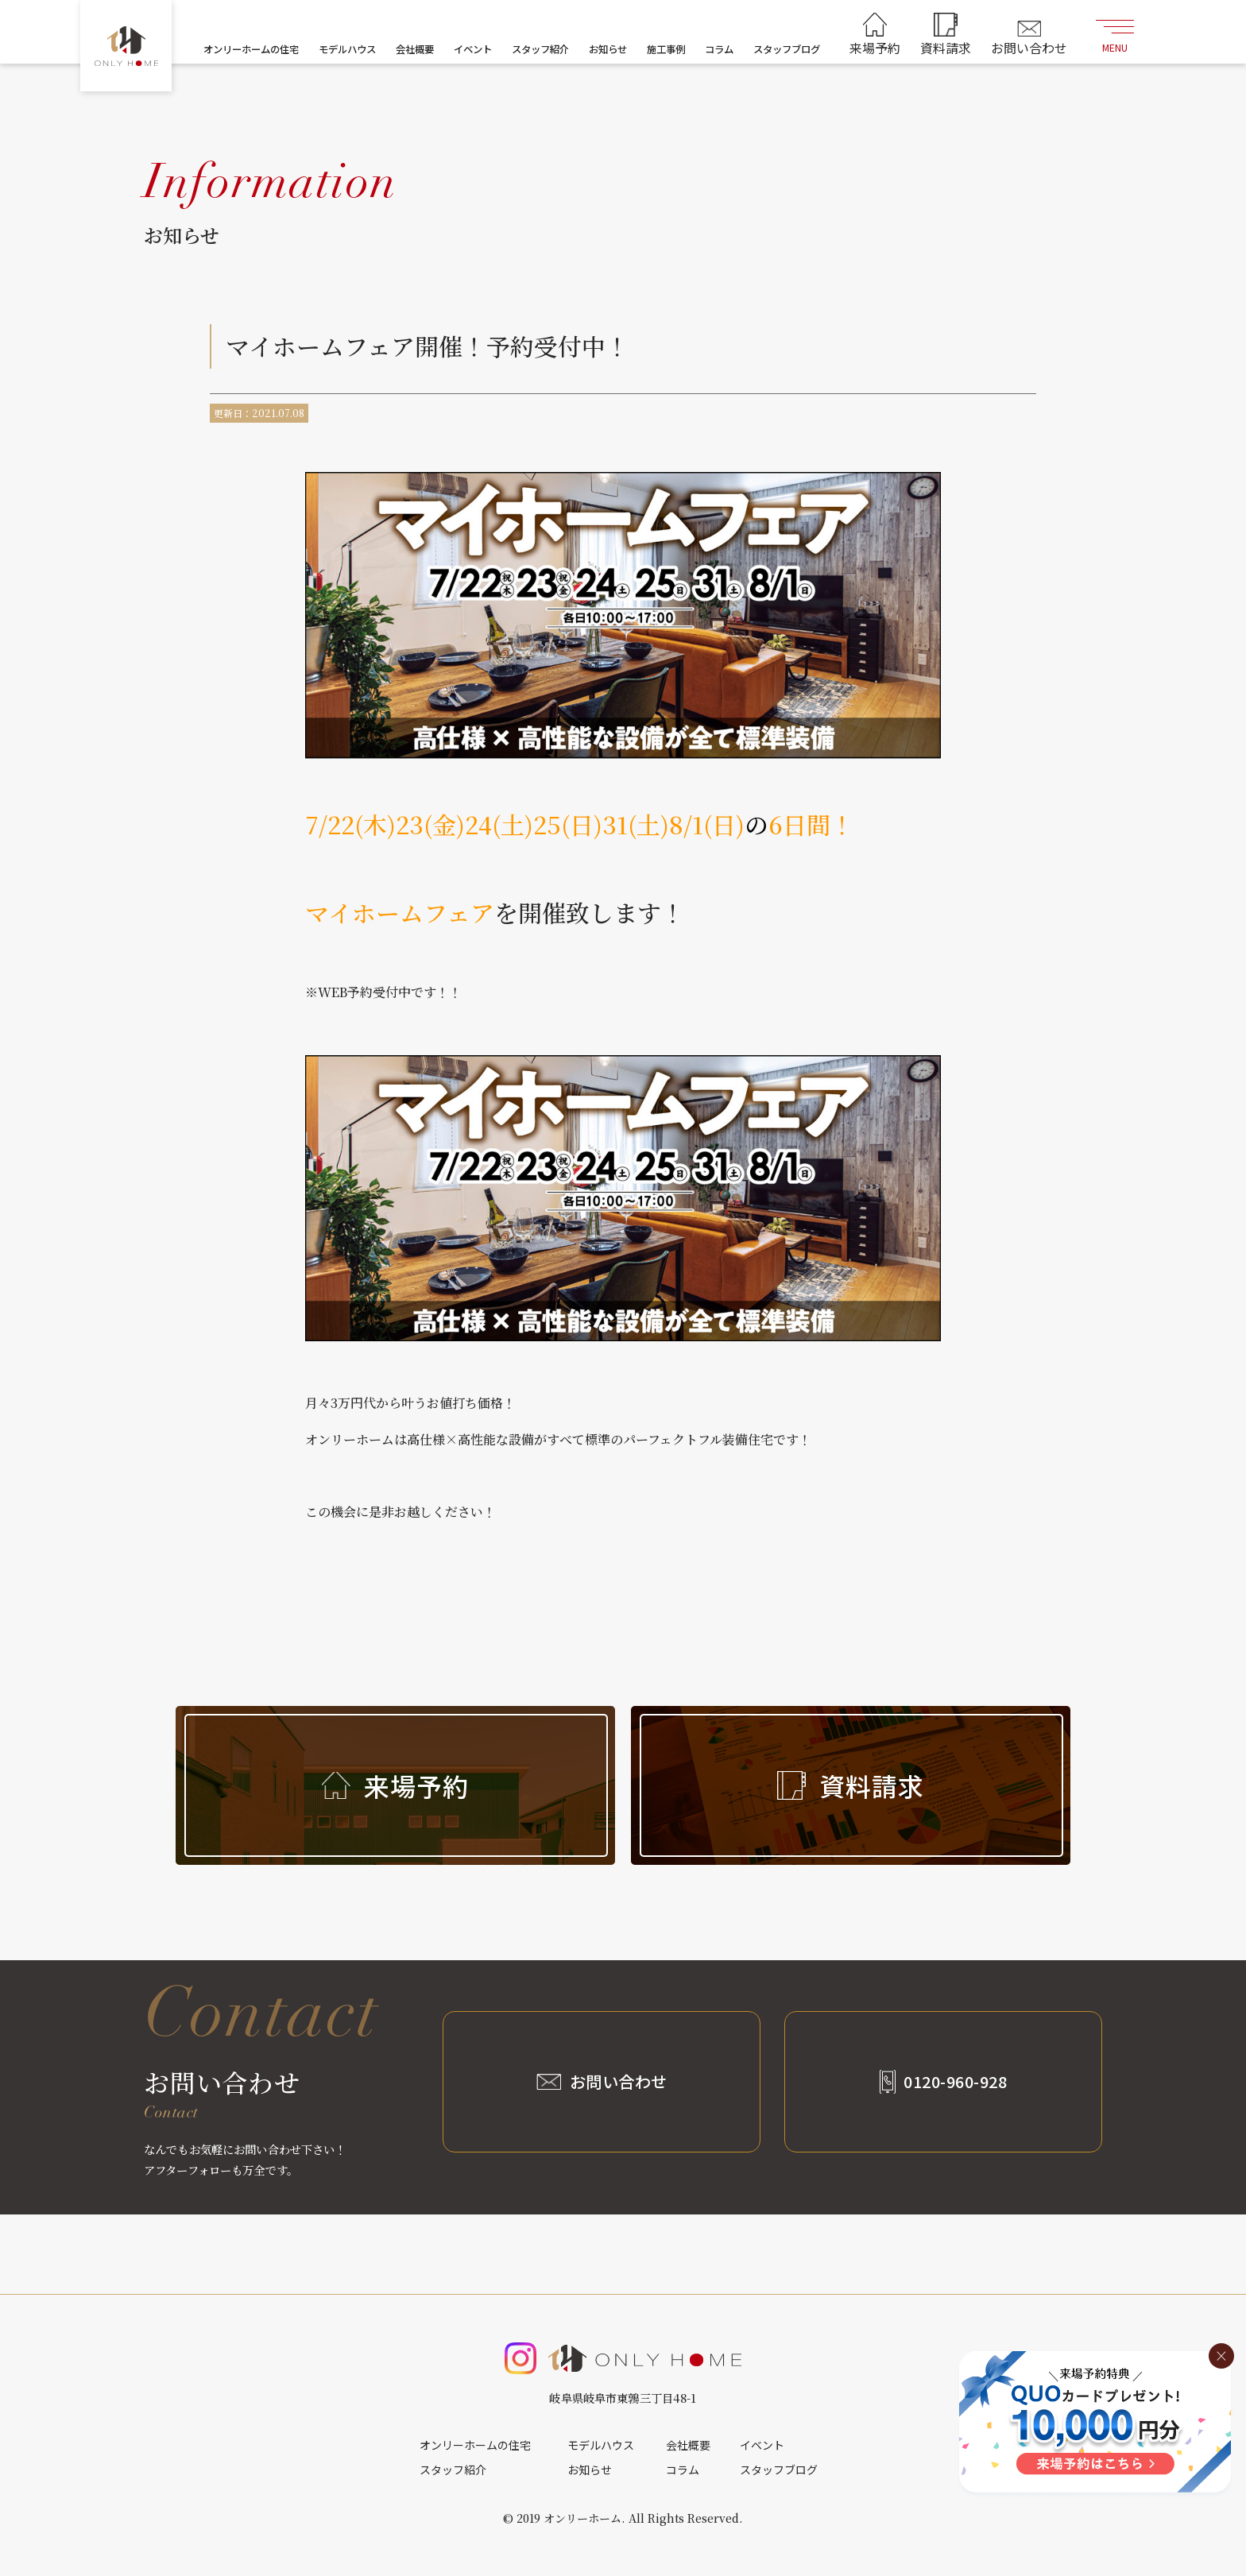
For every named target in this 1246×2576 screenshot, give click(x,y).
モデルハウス (347, 49)
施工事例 (666, 49)
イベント (473, 49)
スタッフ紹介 (540, 49)
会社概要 (415, 49)
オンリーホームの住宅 (251, 49)
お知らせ (608, 49)
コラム (719, 49)
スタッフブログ (786, 49)
